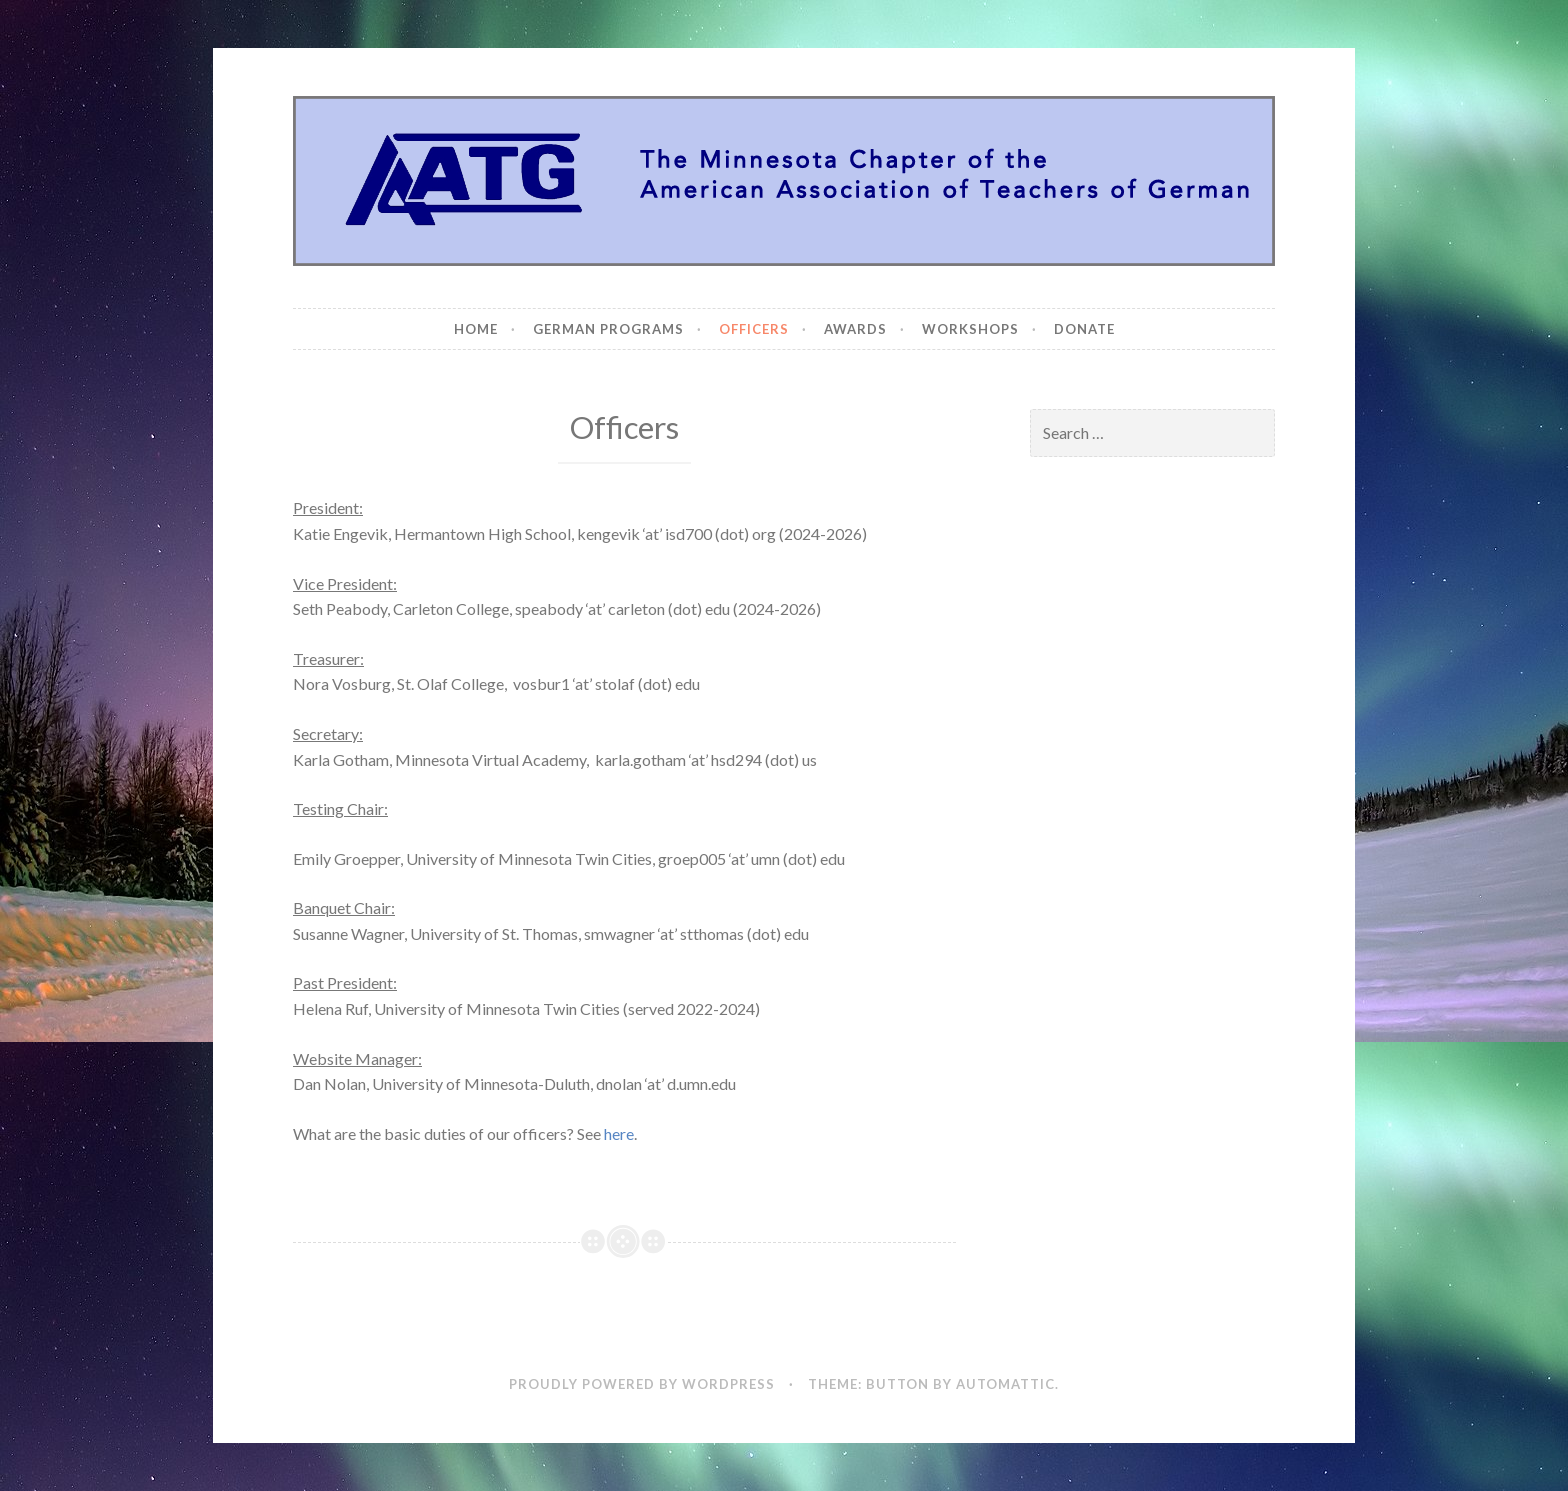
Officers (754, 329)
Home (476, 329)
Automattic (1005, 1384)
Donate (1084, 329)
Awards (855, 329)
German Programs (608, 329)
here (619, 1133)
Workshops (970, 329)
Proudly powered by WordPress (642, 1384)
